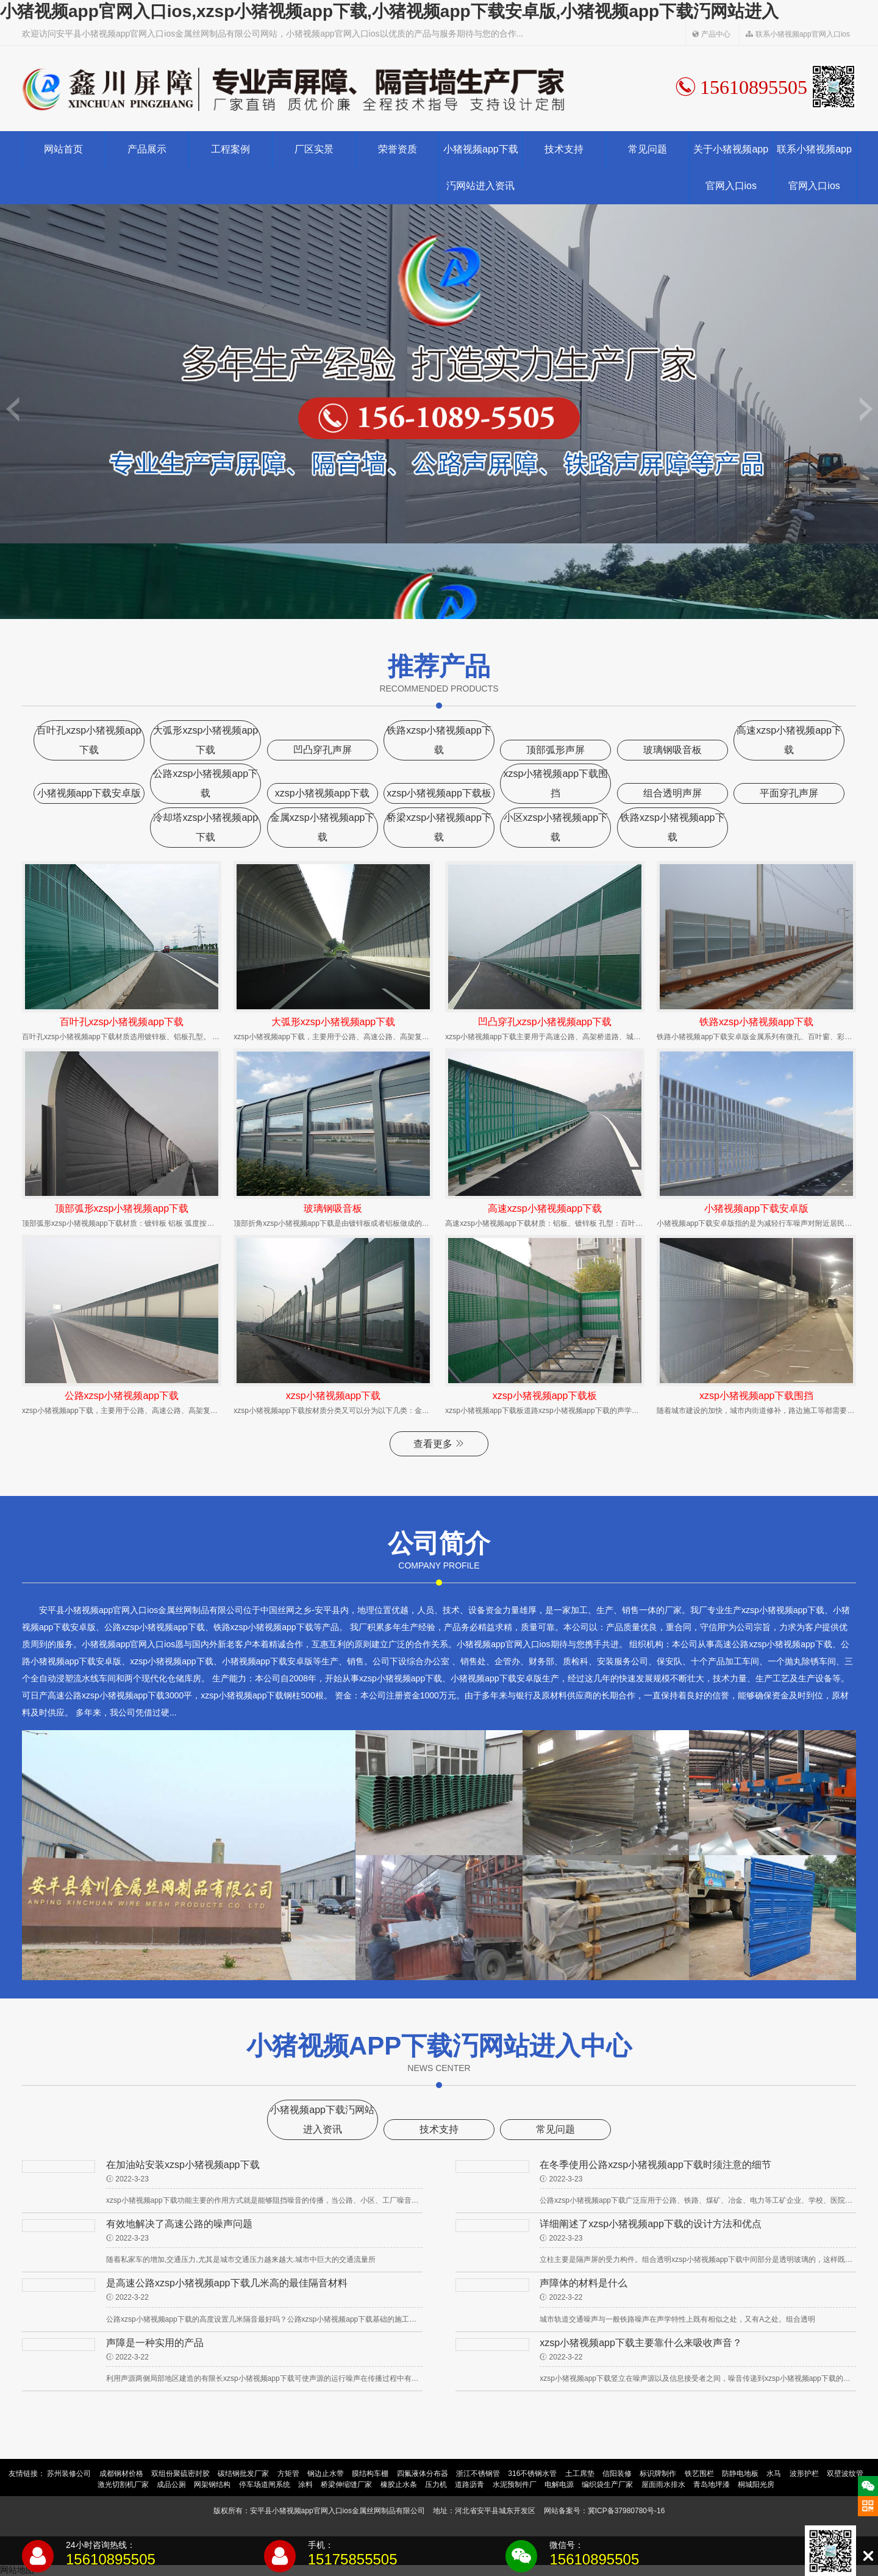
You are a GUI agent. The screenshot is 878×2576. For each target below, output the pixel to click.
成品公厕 (171, 2484)
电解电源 (559, 2484)
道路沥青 (469, 2484)
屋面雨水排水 (663, 2484)
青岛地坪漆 (711, 2484)
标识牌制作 (658, 2473)
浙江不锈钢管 (478, 2473)
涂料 (305, 2484)
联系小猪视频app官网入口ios (798, 34)
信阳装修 (617, 2473)
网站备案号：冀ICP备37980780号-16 (604, 2510)
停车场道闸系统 (264, 2484)
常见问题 (647, 149)
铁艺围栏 (699, 2473)
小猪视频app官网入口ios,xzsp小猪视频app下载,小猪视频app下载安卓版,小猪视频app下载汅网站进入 (389, 11)
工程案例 (230, 149)
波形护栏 (804, 2473)
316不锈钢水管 (532, 2473)
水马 (773, 2473)
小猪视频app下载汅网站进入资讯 (480, 167)
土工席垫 (579, 2473)
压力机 (436, 2484)
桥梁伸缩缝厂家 (346, 2484)
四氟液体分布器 (422, 2473)
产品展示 (146, 149)
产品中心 (711, 34)
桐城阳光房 (756, 2484)
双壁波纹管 (845, 2473)
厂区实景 (314, 149)
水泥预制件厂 (515, 2484)
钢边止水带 (325, 2473)
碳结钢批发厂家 (243, 2473)
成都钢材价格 (121, 2473)
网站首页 (63, 149)
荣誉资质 (397, 149)
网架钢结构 (212, 2484)
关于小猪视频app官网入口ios (730, 167)
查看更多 (439, 1444)
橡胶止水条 (398, 2484)
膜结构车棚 (370, 2473)
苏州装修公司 (69, 2473)
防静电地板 (740, 2473)
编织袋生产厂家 (607, 2484)
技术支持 (564, 149)
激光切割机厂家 (123, 2484)
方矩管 (288, 2473)
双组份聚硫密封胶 (180, 2473)
